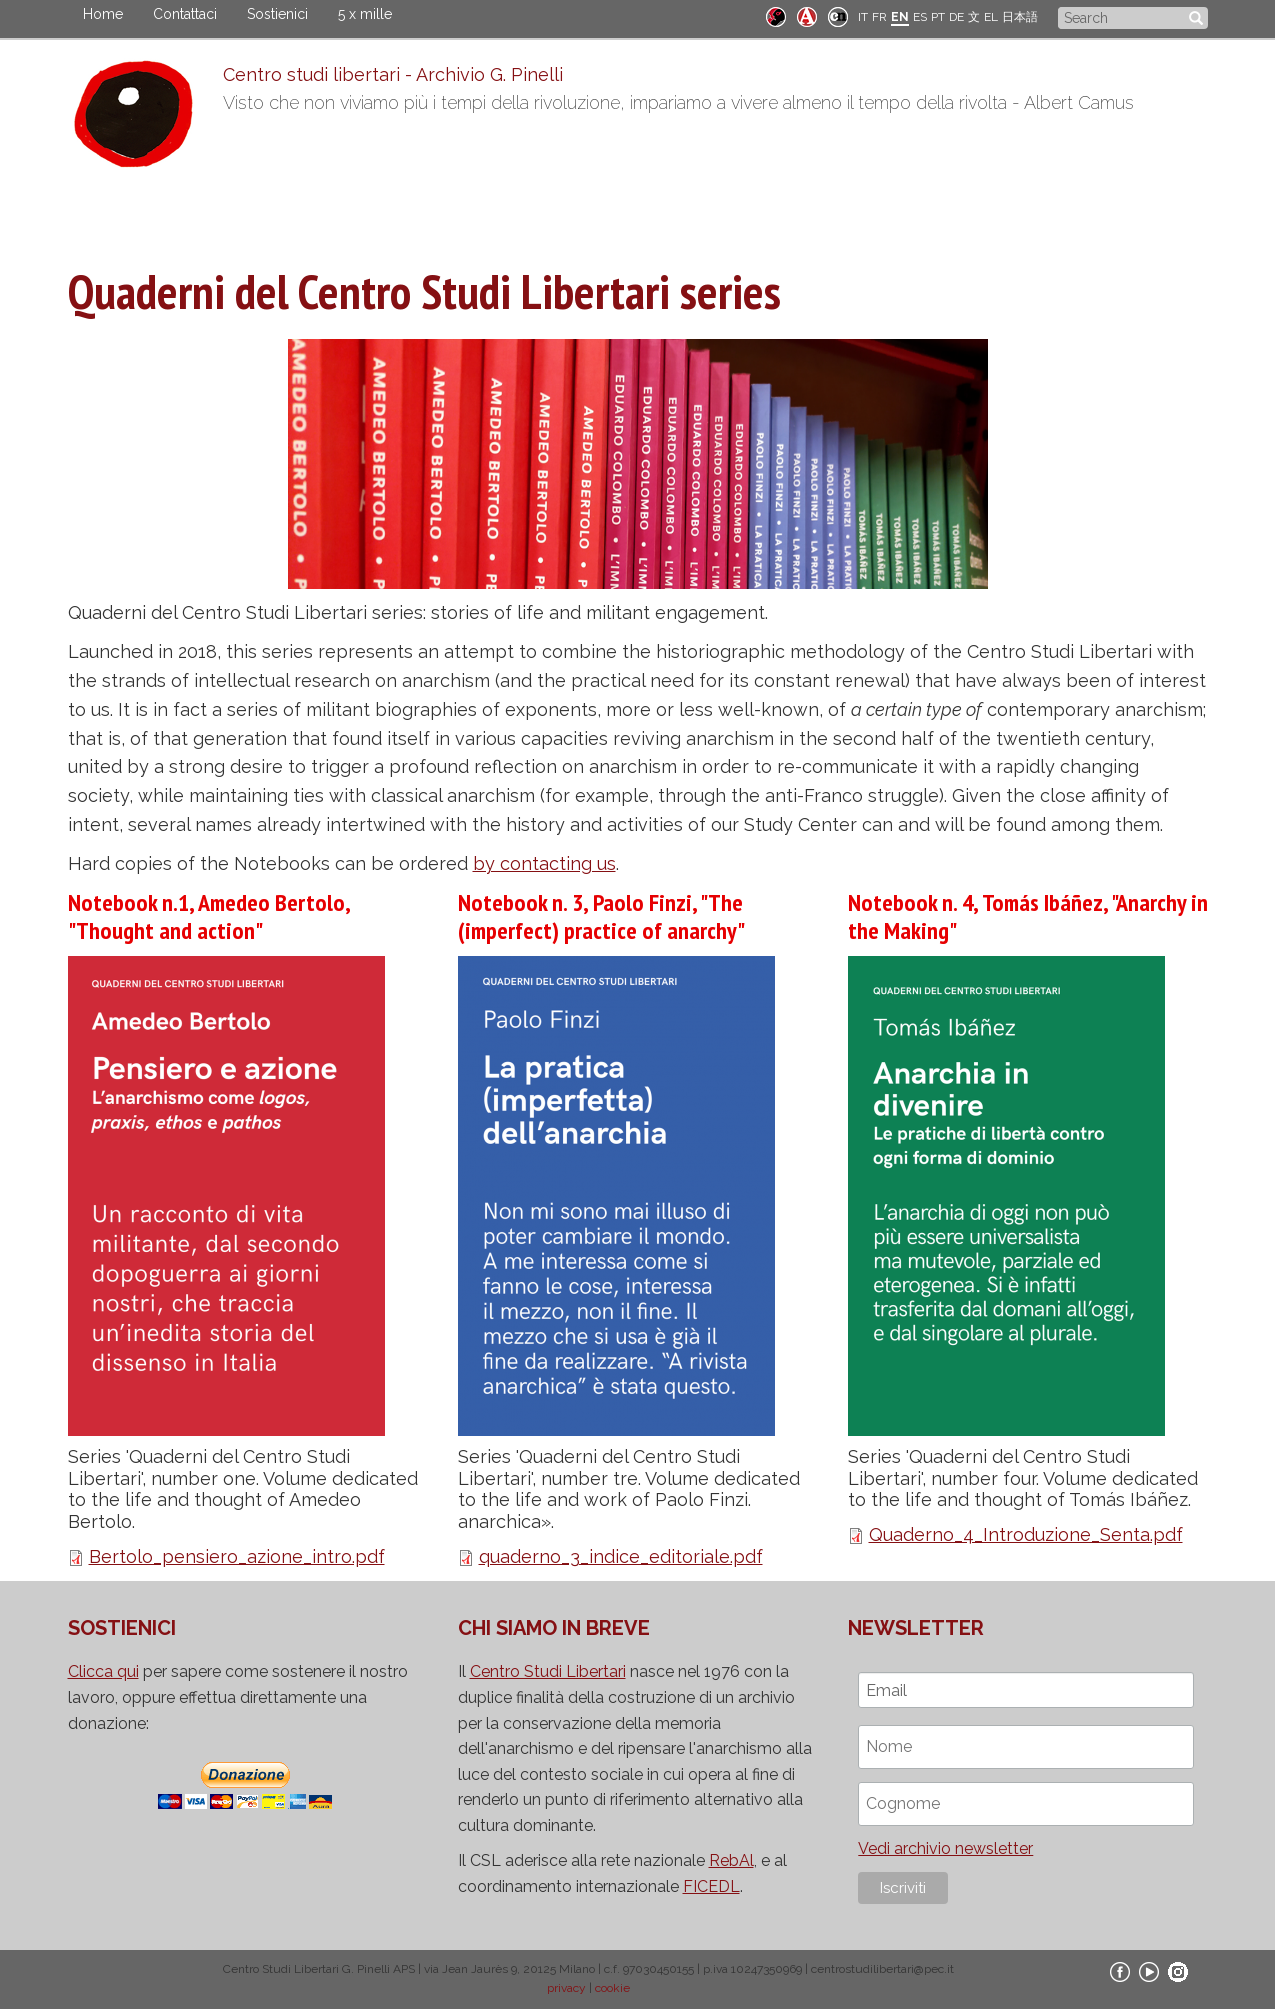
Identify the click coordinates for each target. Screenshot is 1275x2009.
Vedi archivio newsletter (945, 1848)
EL (991, 17)
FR (879, 17)
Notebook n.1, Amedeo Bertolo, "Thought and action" (209, 917)
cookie (612, 1988)
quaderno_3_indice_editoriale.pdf (621, 1556)
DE (956, 17)
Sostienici (277, 14)
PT (938, 17)
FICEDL (711, 1886)
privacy (566, 1988)
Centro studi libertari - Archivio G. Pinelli (393, 74)
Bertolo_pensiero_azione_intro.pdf (237, 1556)
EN (900, 17)
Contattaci (185, 14)
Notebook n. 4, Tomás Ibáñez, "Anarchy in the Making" (1028, 917)
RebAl (731, 1860)
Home (103, 14)
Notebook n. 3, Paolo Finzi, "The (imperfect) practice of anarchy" (601, 917)
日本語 (1020, 17)
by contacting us (544, 863)
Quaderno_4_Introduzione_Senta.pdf (1026, 1534)
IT (863, 17)
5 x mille (365, 14)
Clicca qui (103, 1671)
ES (920, 17)
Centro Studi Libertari (548, 1671)
